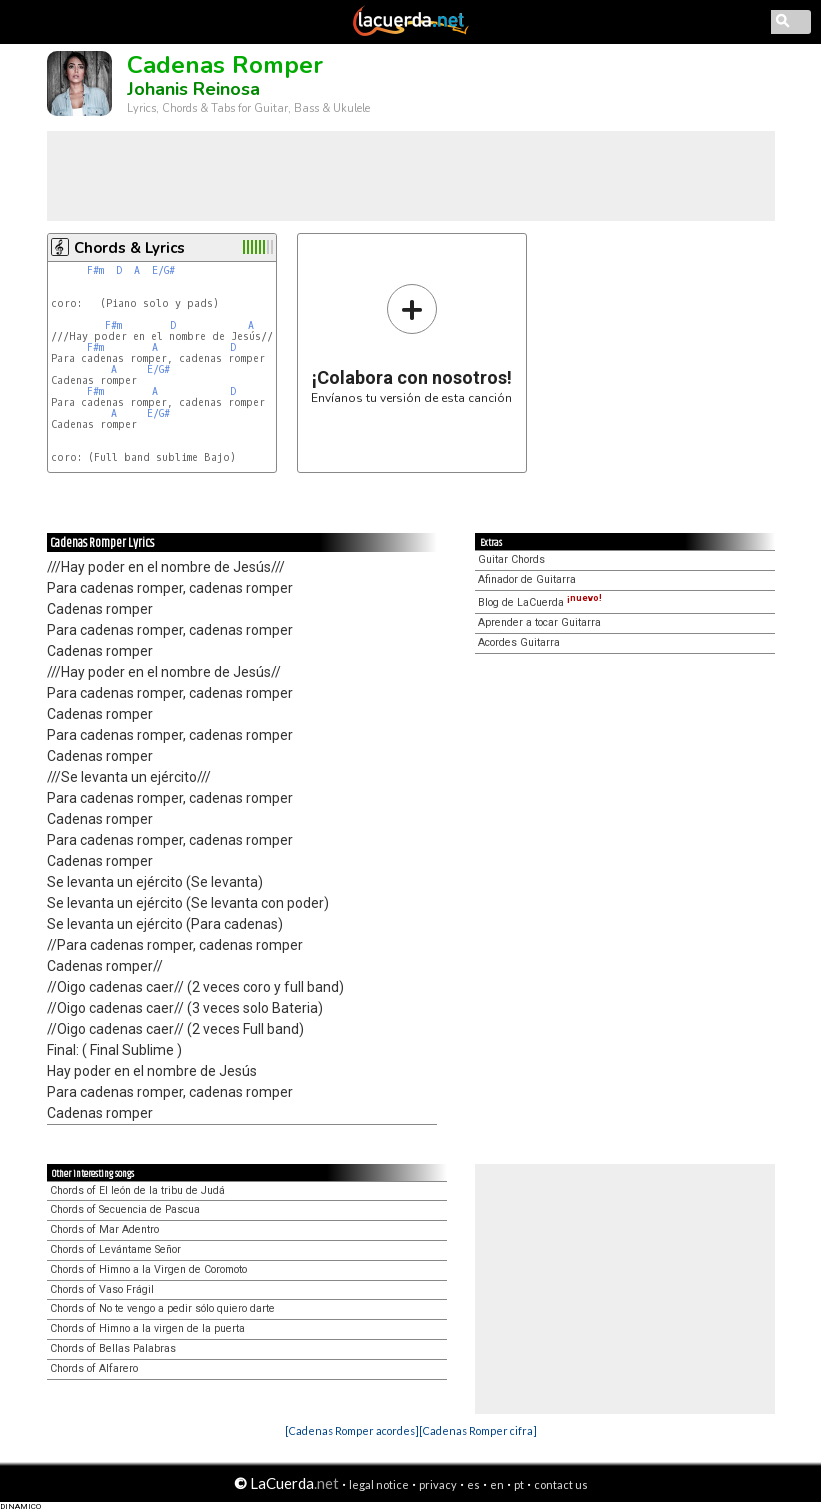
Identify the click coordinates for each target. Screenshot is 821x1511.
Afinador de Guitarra (527, 579)
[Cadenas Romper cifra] (478, 1430)
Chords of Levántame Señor (115, 1249)
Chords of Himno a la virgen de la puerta (147, 1328)
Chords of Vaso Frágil (102, 1289)
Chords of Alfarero (94, 1368)
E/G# (163, 270)
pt (519, 1484)
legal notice (379, 1484)
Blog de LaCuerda (540, 602)
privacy (438, 1484)
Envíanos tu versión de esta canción (411, 343)
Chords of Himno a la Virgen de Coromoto (148, 1269)
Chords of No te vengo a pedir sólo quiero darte (162, 1308)
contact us (561, 1484)
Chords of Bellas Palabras (113, 1348)
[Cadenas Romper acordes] (352, 1430)
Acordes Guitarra (519, 642)
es (473, 1484)
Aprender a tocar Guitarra (539, 622)
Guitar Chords (511, 559)
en (497, 1484)
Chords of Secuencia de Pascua (125, 1209)
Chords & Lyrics (129, 248)
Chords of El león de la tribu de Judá (137, 1190)
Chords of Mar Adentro (104, 1229)
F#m (95, 270)
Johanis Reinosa (193, 89)
